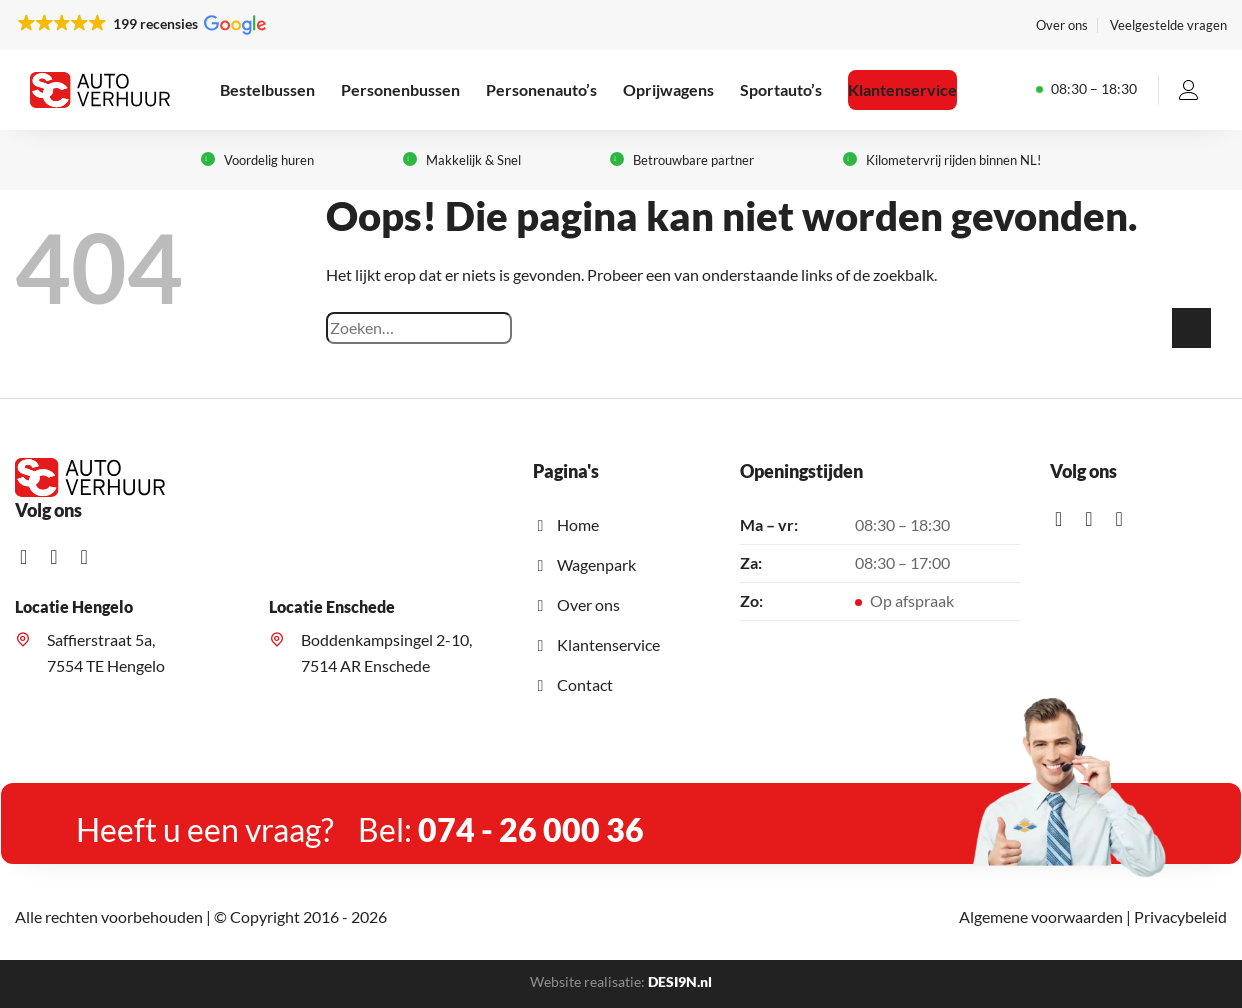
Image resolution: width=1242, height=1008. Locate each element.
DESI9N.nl (680, 981)
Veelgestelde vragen (1168, 25)
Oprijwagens (668, 89)
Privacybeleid (1180, 916)
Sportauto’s (781, 89)
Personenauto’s (541, 89)
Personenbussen (400, 89)
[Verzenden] (1191, 327)
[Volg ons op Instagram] (60, 557)
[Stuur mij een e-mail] (90, 557)
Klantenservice (902, 89)
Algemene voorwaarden (1041, 916)
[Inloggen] (1189, 90)
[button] (140, 24)
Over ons (1062, 25)
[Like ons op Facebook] (30, 557)
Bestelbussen (267, 89)
